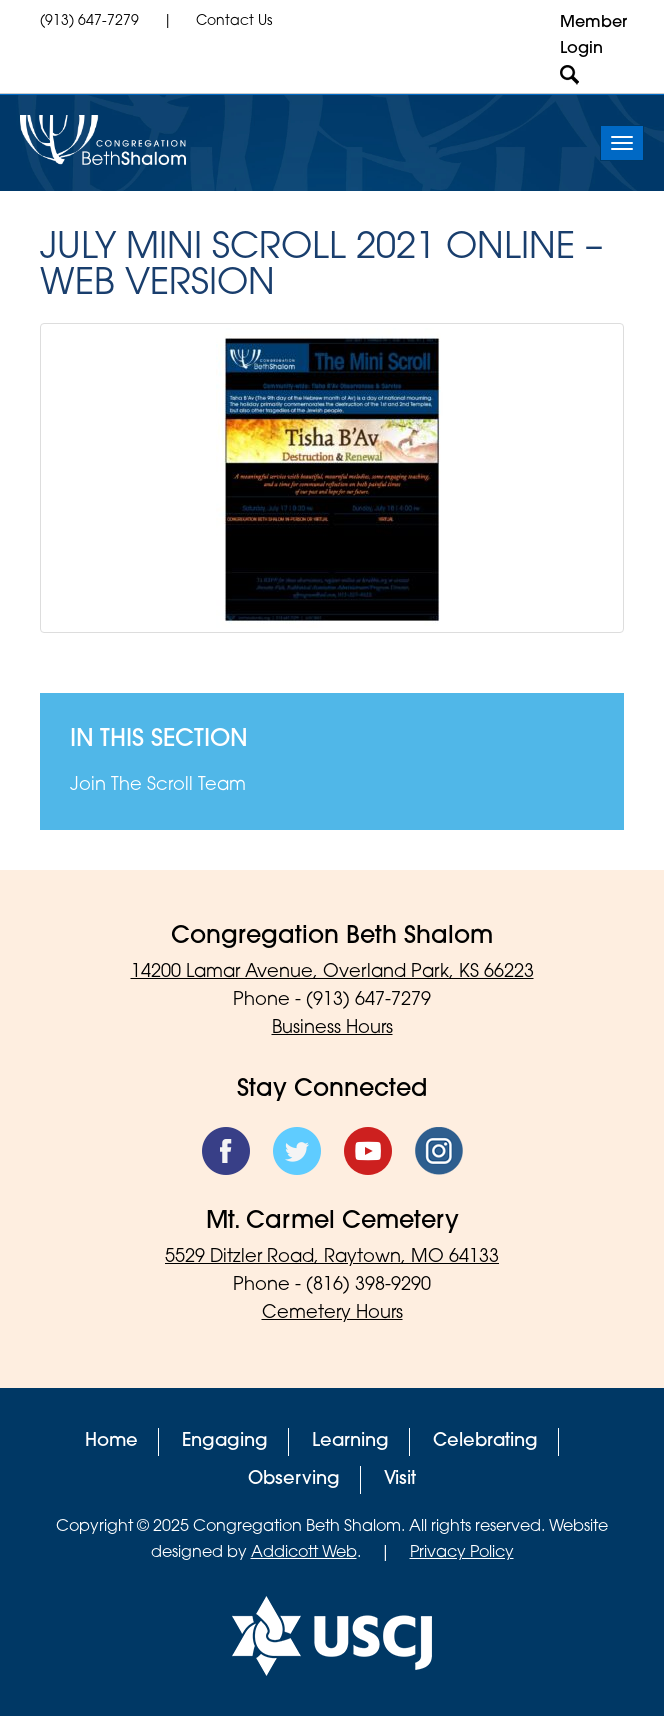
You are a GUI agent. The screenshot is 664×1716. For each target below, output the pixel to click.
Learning (350, 1441)
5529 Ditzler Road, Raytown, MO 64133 (332, 1257)
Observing (294, 1479)
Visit (400, 1479)
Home (111, 1441)
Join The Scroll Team (158, 785)
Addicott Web (304, 1553)
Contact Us (234, 21)
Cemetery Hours (332, 1313)
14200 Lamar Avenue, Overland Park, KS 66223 (332, 972)
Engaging (225, 1441)
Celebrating (485, 1441)
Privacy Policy (462, 1553)
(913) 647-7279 (89, 21)
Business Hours (332, 1028)
